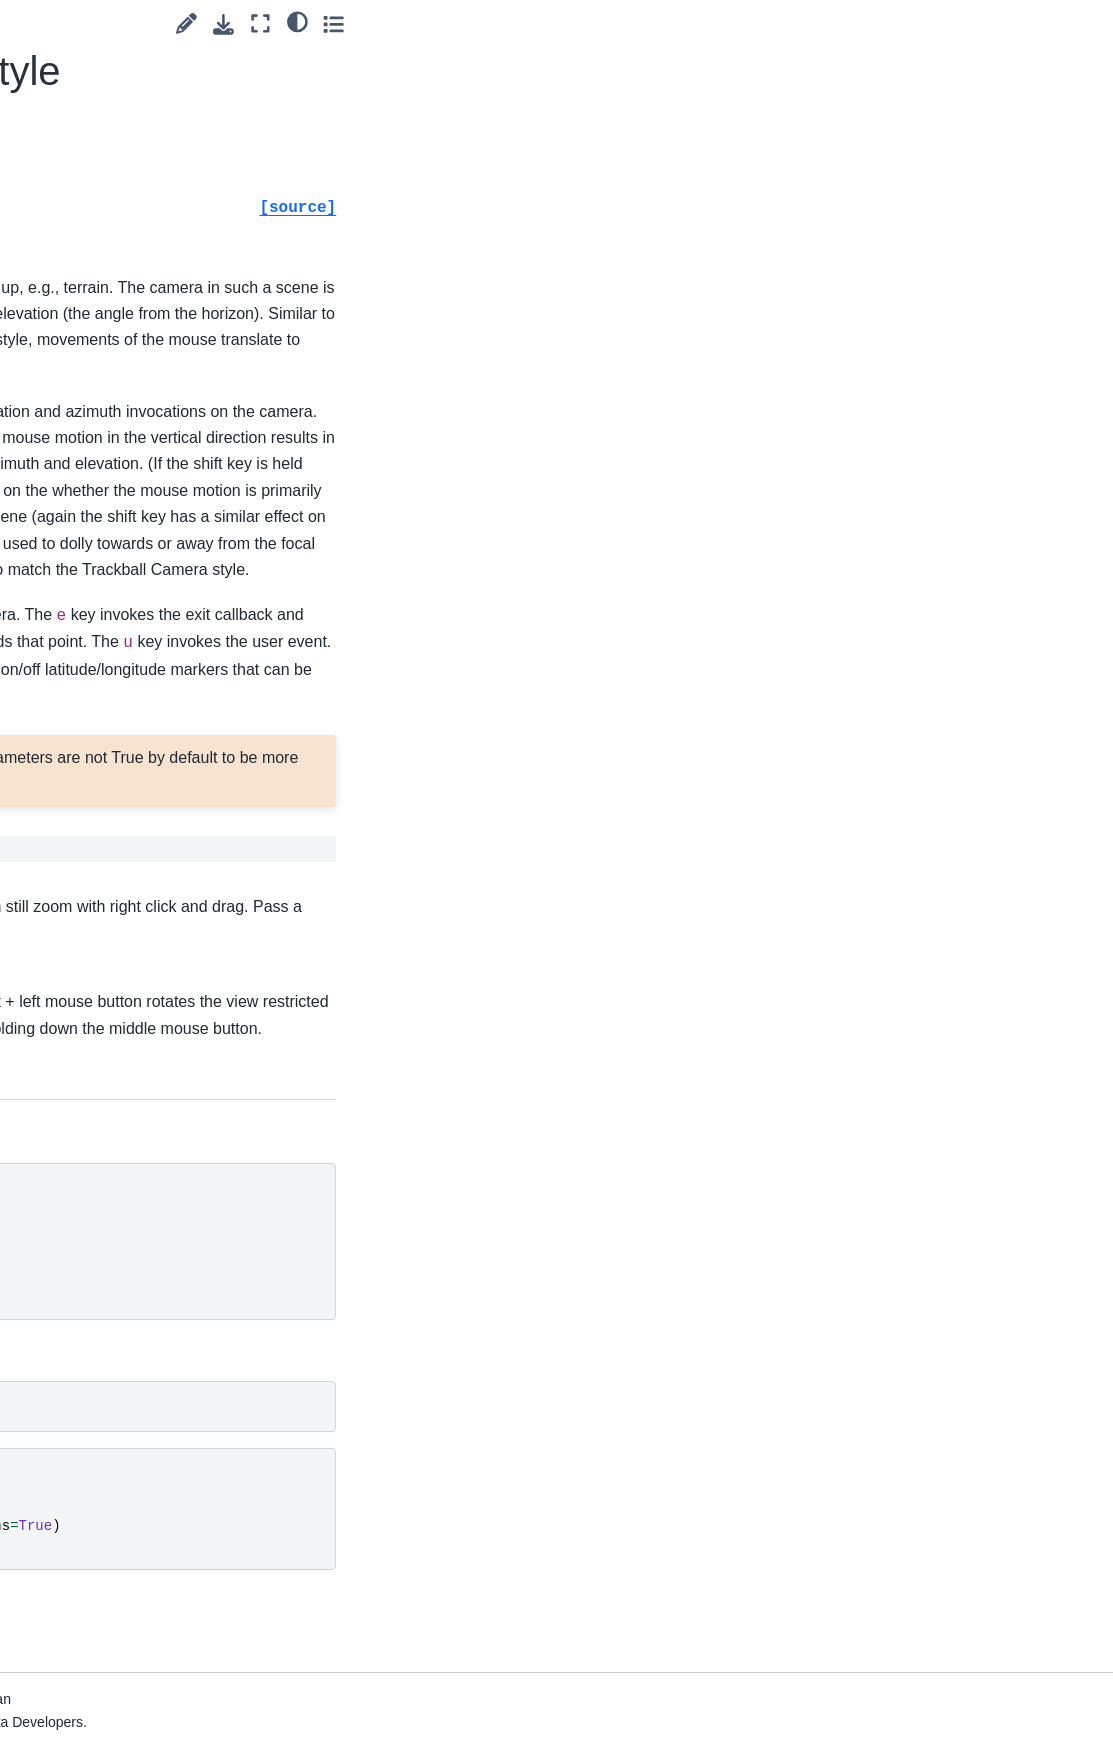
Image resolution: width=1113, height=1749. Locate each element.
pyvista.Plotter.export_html (141, 509)
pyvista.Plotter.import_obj (141, 1318)
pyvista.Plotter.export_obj (141, 564)
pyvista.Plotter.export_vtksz (141, 675)
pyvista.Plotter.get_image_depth (136, 929)
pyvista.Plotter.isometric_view (140, 1508)
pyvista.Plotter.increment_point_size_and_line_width (138, 1441)
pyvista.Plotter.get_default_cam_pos (139, 874)
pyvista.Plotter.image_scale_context (140, 1151)
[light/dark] (1041, 21)
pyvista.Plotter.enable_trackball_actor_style (138, 275)
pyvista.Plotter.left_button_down (138, 1675)
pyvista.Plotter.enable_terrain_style (137, 207)
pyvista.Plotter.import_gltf (141, 1262)
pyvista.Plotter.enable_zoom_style (138, 398)
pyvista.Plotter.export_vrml (141, 620)
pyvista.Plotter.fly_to (138, 719)
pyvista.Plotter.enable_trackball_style (138, 342)
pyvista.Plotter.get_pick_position (140, 985)
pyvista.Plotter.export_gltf (141, 453)
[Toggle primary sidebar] (257, 23)
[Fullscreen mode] (1005, 23)
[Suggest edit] (931, 23)
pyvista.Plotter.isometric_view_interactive (140, 1564)
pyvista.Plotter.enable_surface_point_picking (138, 140)
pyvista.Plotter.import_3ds (141, 1207)
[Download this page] (968, 24)
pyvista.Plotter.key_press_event (140, 1619)
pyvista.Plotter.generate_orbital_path (139, 818)
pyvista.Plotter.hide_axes (138, 1040)
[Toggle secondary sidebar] (1078, 23)
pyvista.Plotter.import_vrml (141, 1373)
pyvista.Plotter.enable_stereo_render (138, 72)
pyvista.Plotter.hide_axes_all (138, 1096)
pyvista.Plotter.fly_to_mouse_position (138, 763)
